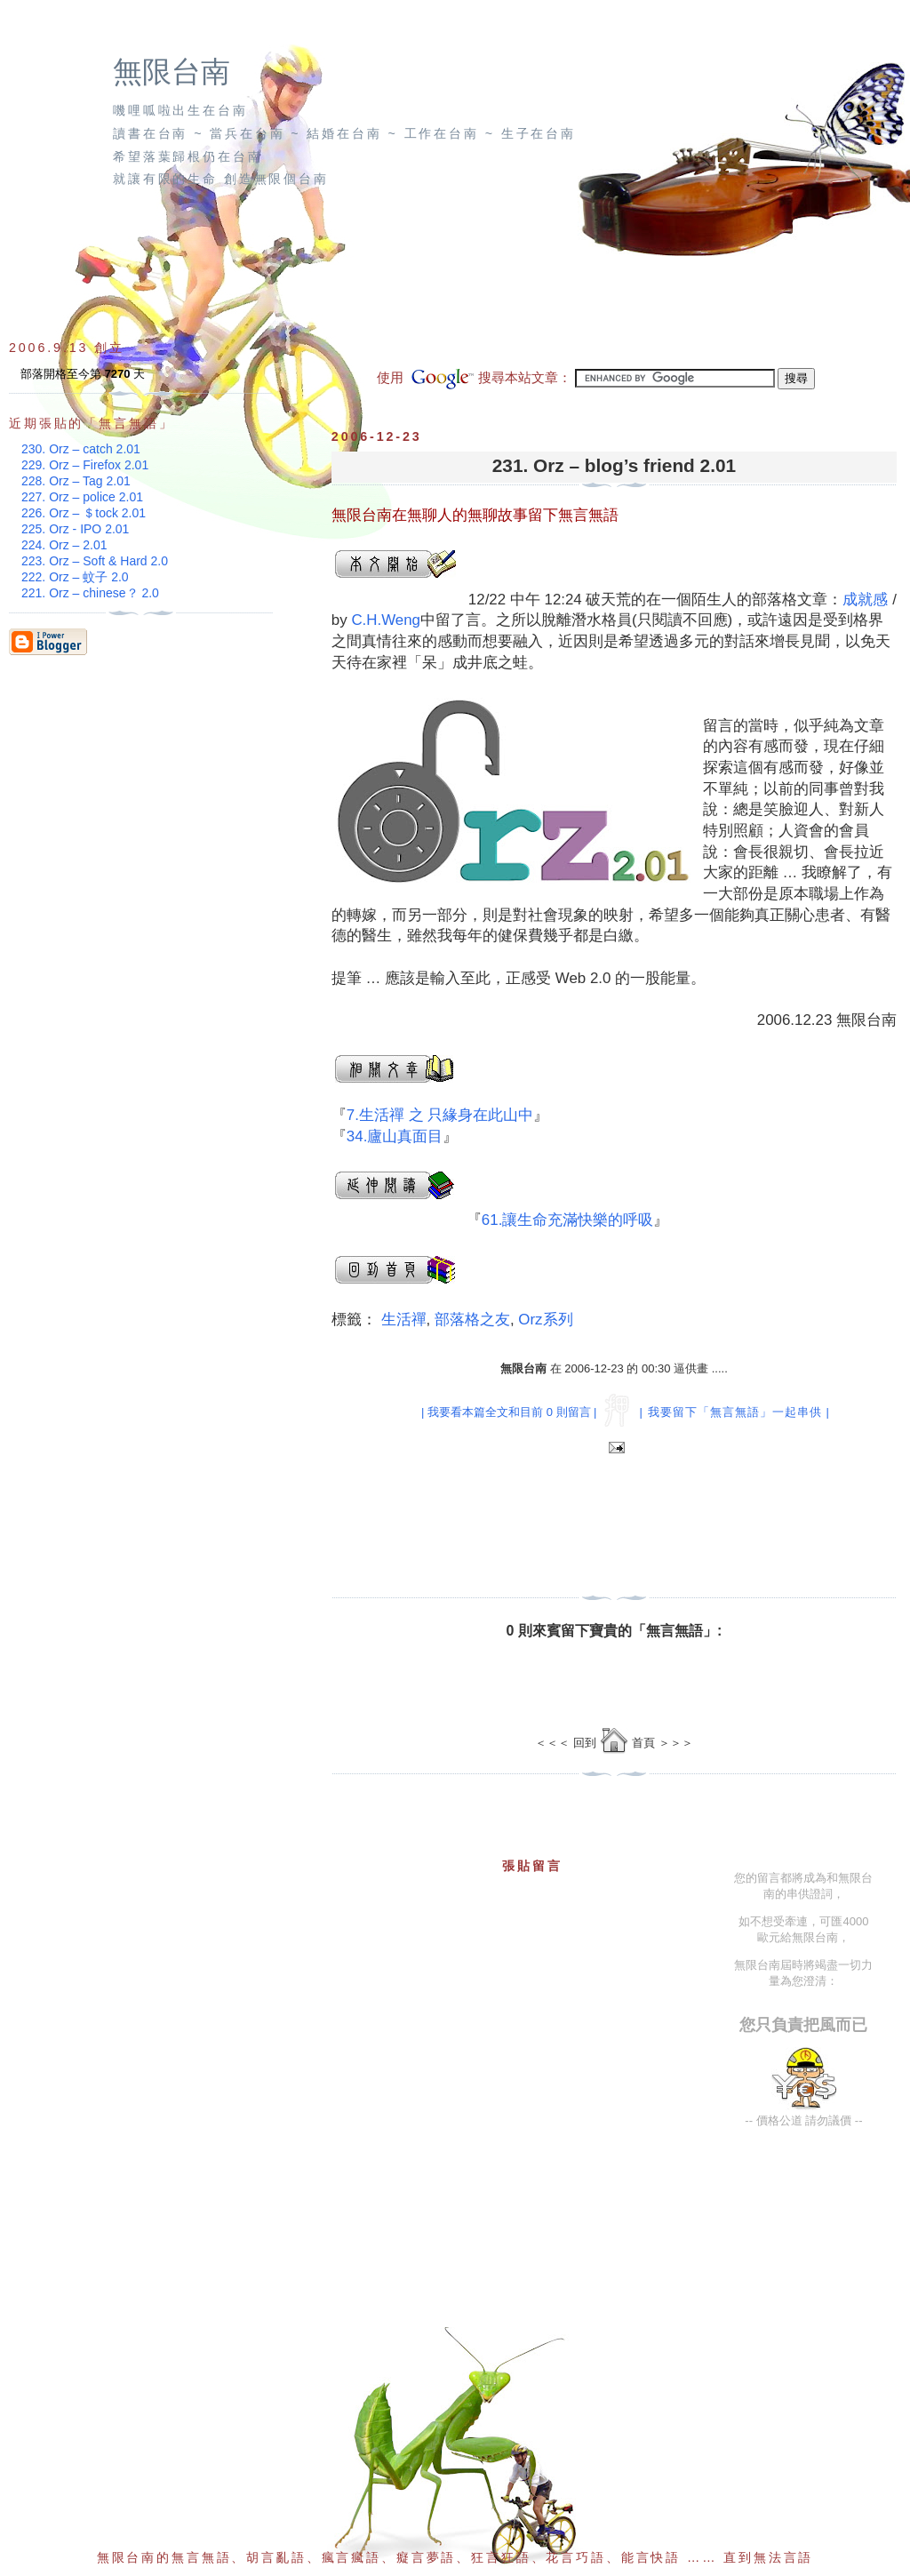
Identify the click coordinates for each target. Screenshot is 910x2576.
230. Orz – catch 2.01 (80, 449)
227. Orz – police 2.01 (82, 497)
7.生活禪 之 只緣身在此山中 (440, 1115)
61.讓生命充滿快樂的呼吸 (567, 1220)
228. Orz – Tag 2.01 (76, 481)
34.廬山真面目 (395, 1136)
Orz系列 (545, 1319)
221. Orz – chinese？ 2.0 (90, 593)
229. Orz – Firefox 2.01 (84, 465)
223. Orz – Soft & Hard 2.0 (94, 561)
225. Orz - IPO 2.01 (75, 529)
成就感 (865, 599)
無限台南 (171, 72)
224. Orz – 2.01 (64, 545)
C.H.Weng (385, 620)
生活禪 (404, 1319)
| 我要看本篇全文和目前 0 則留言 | (508, 1412)
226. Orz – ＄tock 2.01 (83, 513)
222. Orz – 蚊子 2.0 (75, 577)
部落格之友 (472, 1319)
